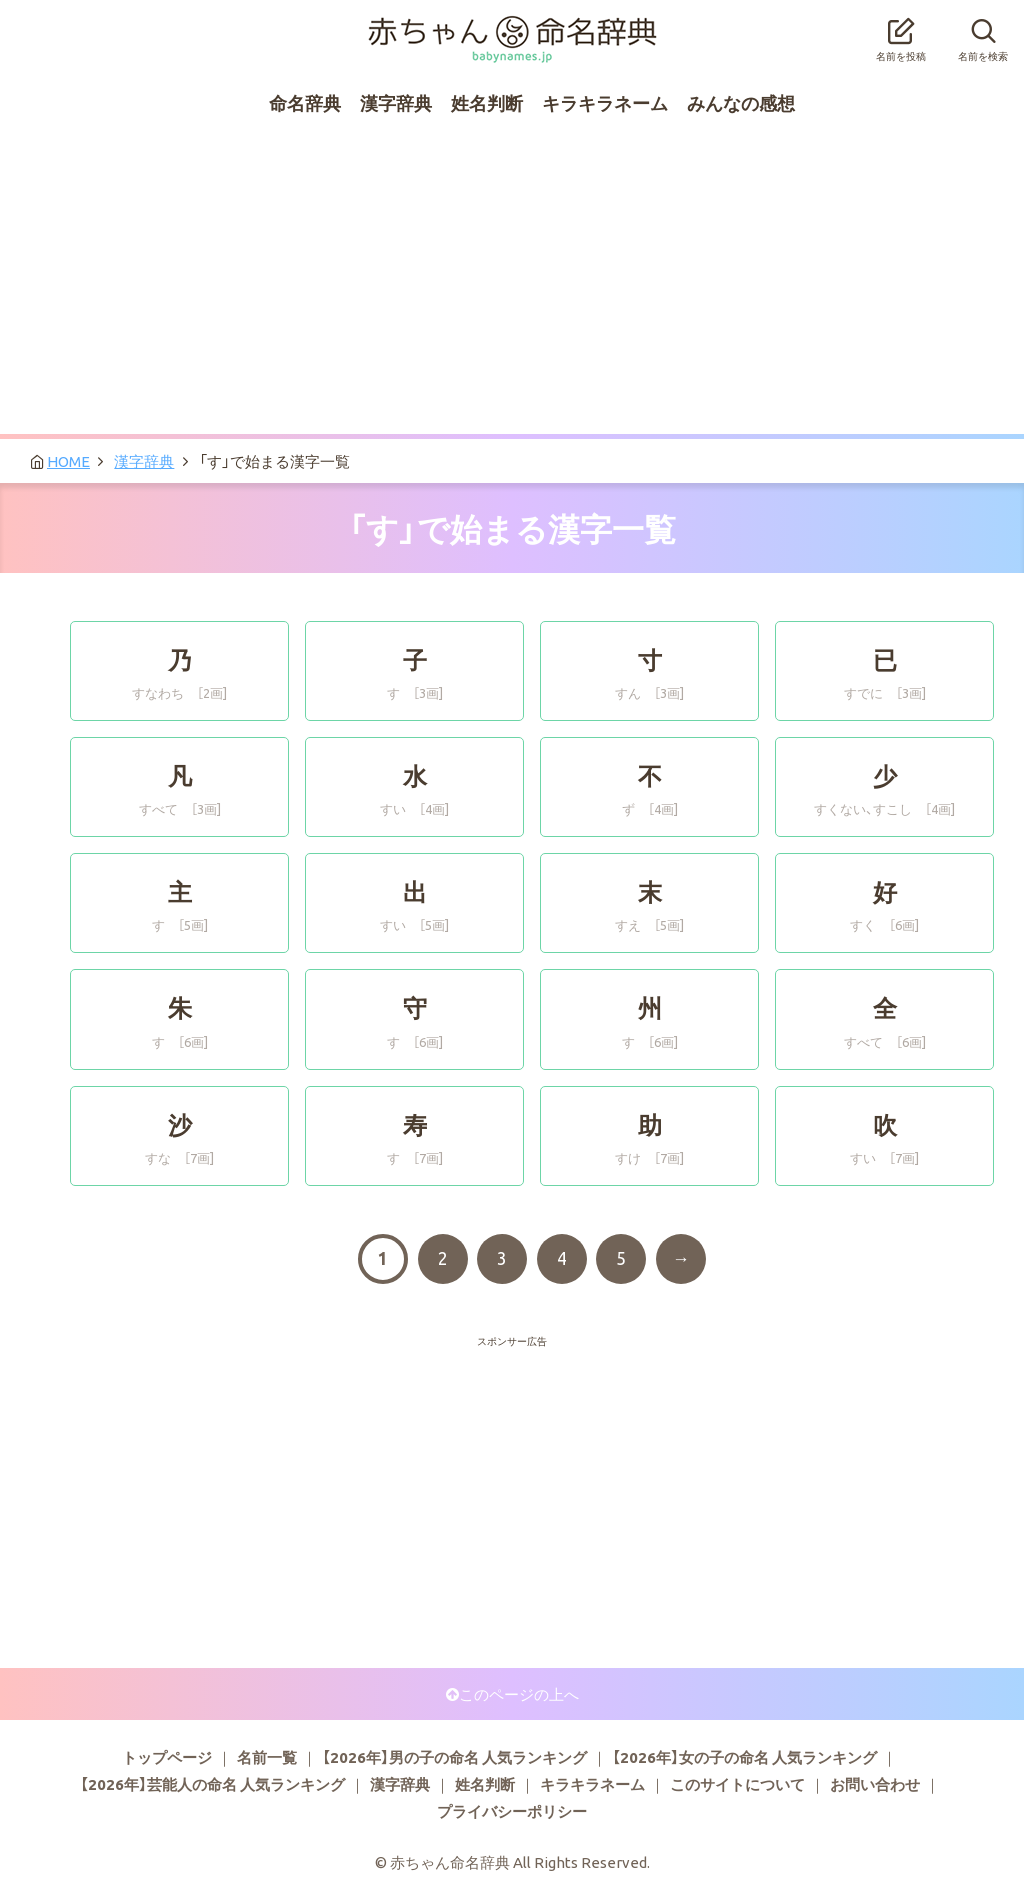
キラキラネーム (605, 102)
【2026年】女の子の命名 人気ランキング (744, 1757)
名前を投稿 (901, 34)
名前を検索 (983, 34)
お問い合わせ (875, 1784)
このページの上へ (519, 1694)
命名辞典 (305, 102)
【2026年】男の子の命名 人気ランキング (454, 1757)
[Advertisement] (512, 284)
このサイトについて (737, 1784)
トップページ (167, 1757)
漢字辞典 (396, 102)
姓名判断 (487, 102)
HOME (68, 461)
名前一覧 (267, 1757)
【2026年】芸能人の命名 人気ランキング (212, 1784)
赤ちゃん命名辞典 (512, 27)
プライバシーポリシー (512, 1811)
